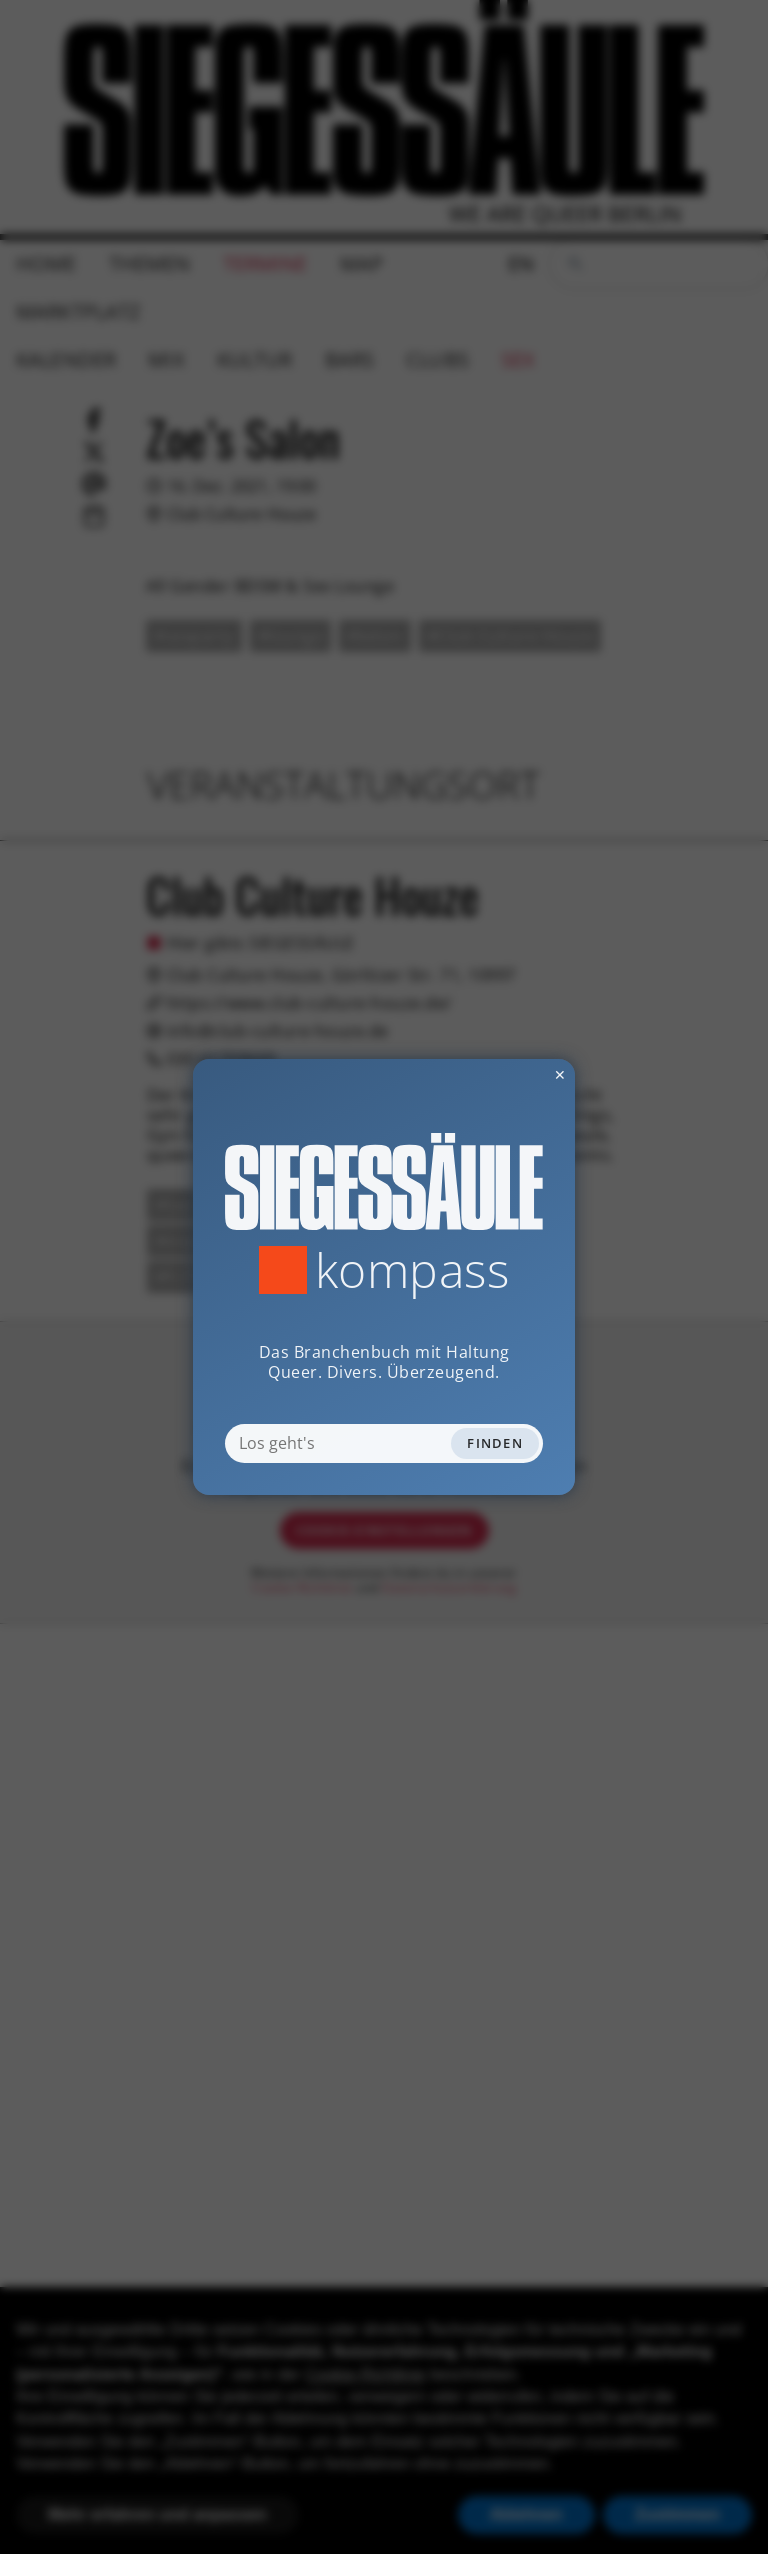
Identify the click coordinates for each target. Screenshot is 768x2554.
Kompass (412, 1270)
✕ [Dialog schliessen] (511, 1074)
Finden (495, 1443)
